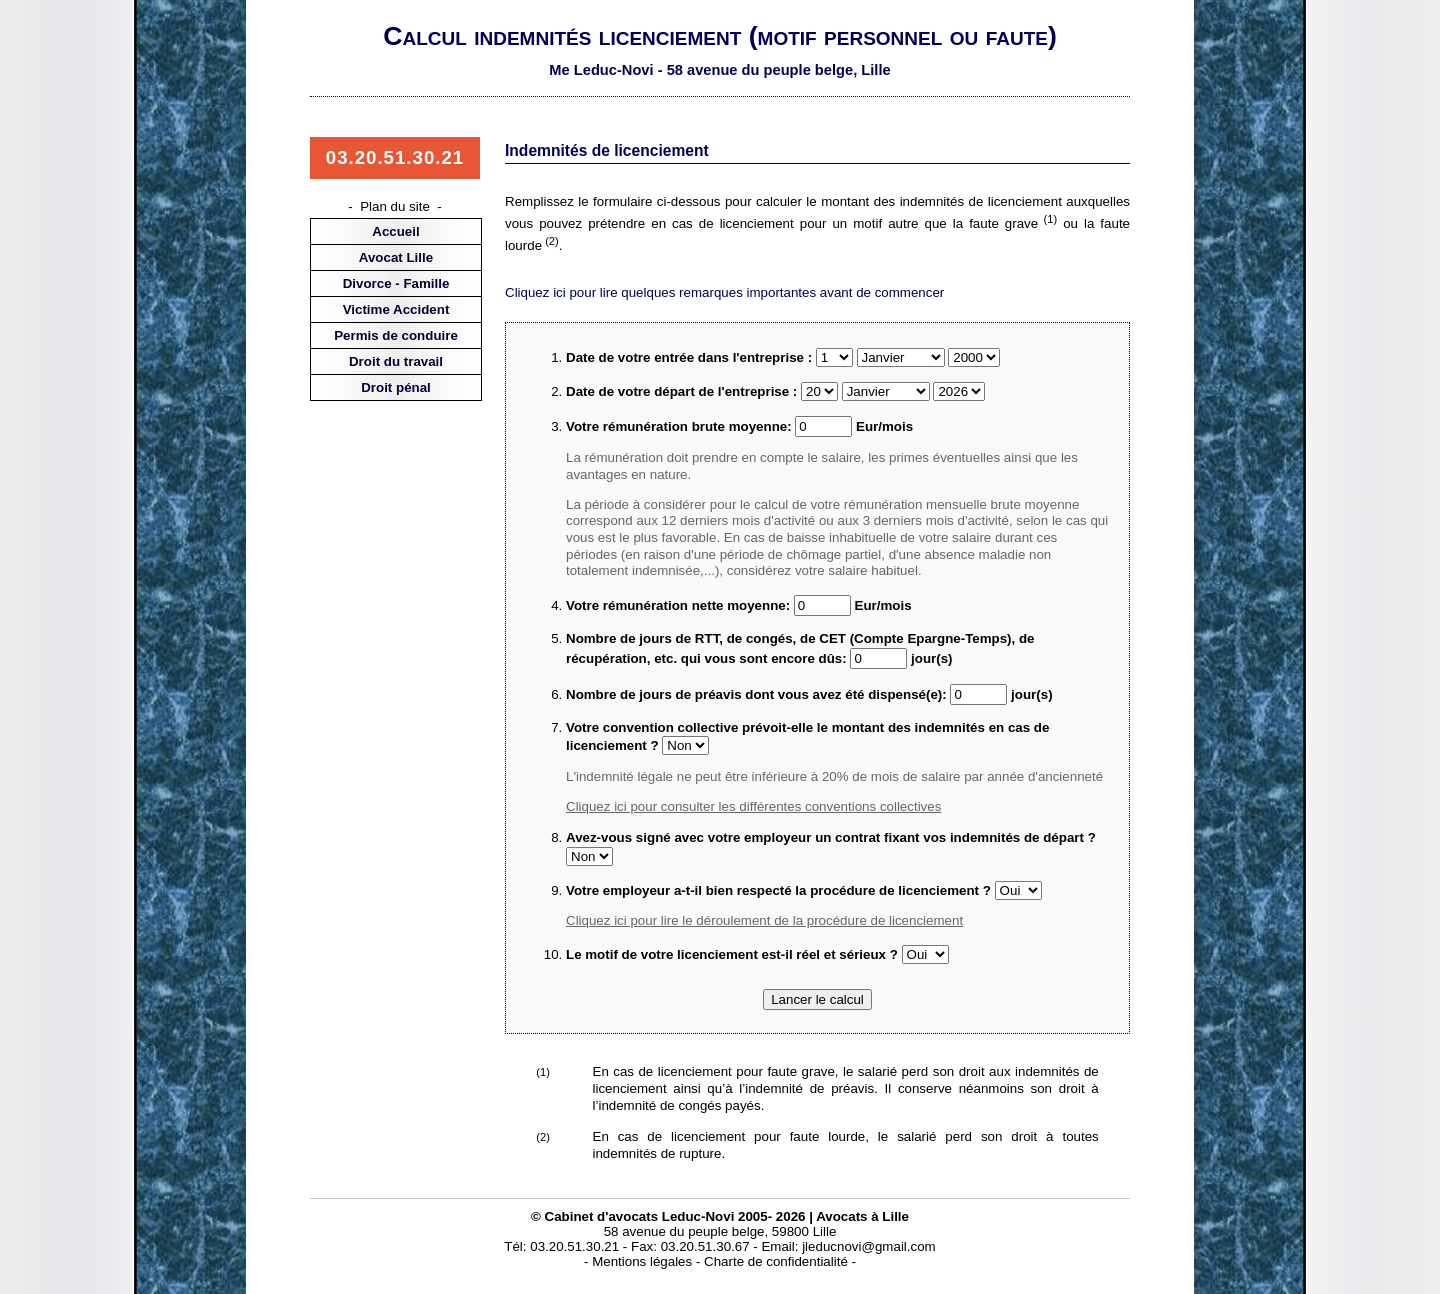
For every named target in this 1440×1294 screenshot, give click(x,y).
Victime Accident (396, 309)
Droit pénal (396, 387)
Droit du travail (396, 361)
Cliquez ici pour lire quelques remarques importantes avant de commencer (724, 292)
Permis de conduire (396, 335)
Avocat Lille (396, 257)
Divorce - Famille (396, 283)
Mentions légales (642, 1261)
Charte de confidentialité (776, 1261)
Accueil (395, 231)
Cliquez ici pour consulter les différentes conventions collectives (753, 806)
